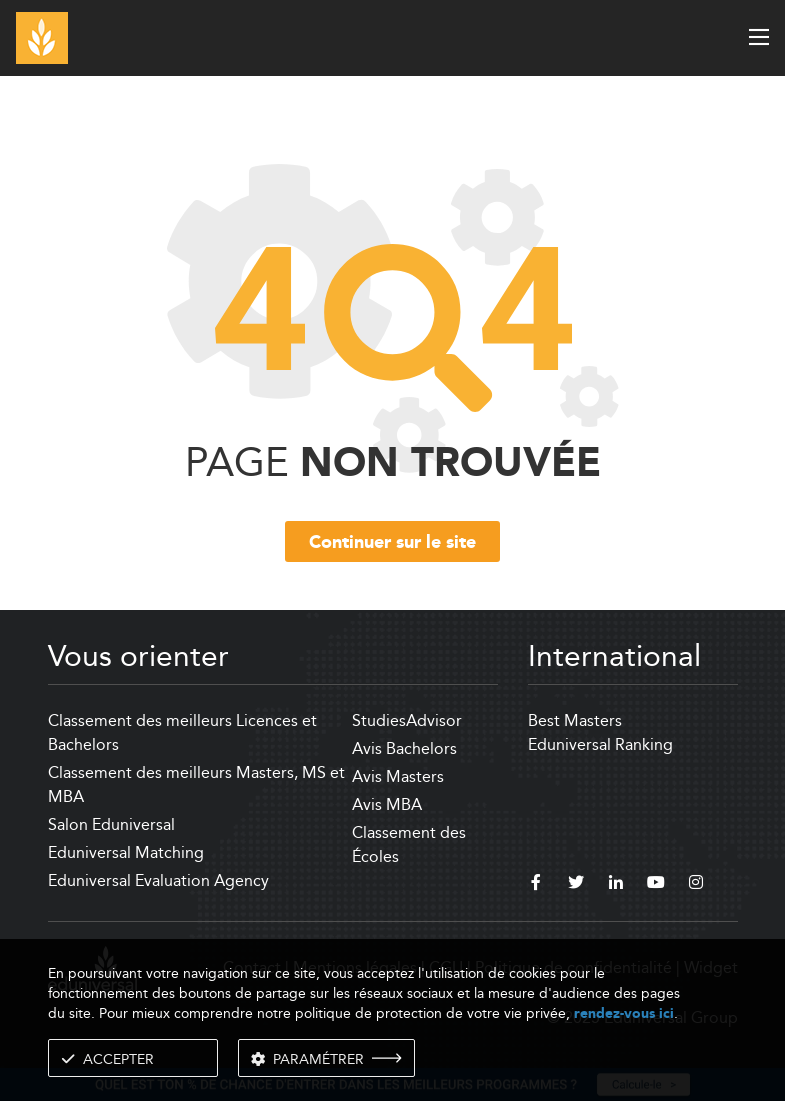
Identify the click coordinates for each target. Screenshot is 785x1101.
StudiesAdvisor (407, 720)
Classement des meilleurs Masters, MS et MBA (196, 784)
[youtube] (656, 885)
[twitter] (576, 885)
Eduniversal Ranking (600, 744)
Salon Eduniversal (111, 824)
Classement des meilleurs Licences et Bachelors (182, 732)
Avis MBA (387, 804)
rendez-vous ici (624, 1013)
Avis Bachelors (404, 748)
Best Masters (575, 720)
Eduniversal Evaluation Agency (158, 880)
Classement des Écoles (409, 844)
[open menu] (759, 37)
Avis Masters (398, 776)
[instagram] (696, 885)
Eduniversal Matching (126, 852)
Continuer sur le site (392, 543)
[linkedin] (616, 885)
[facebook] (536, 885)
